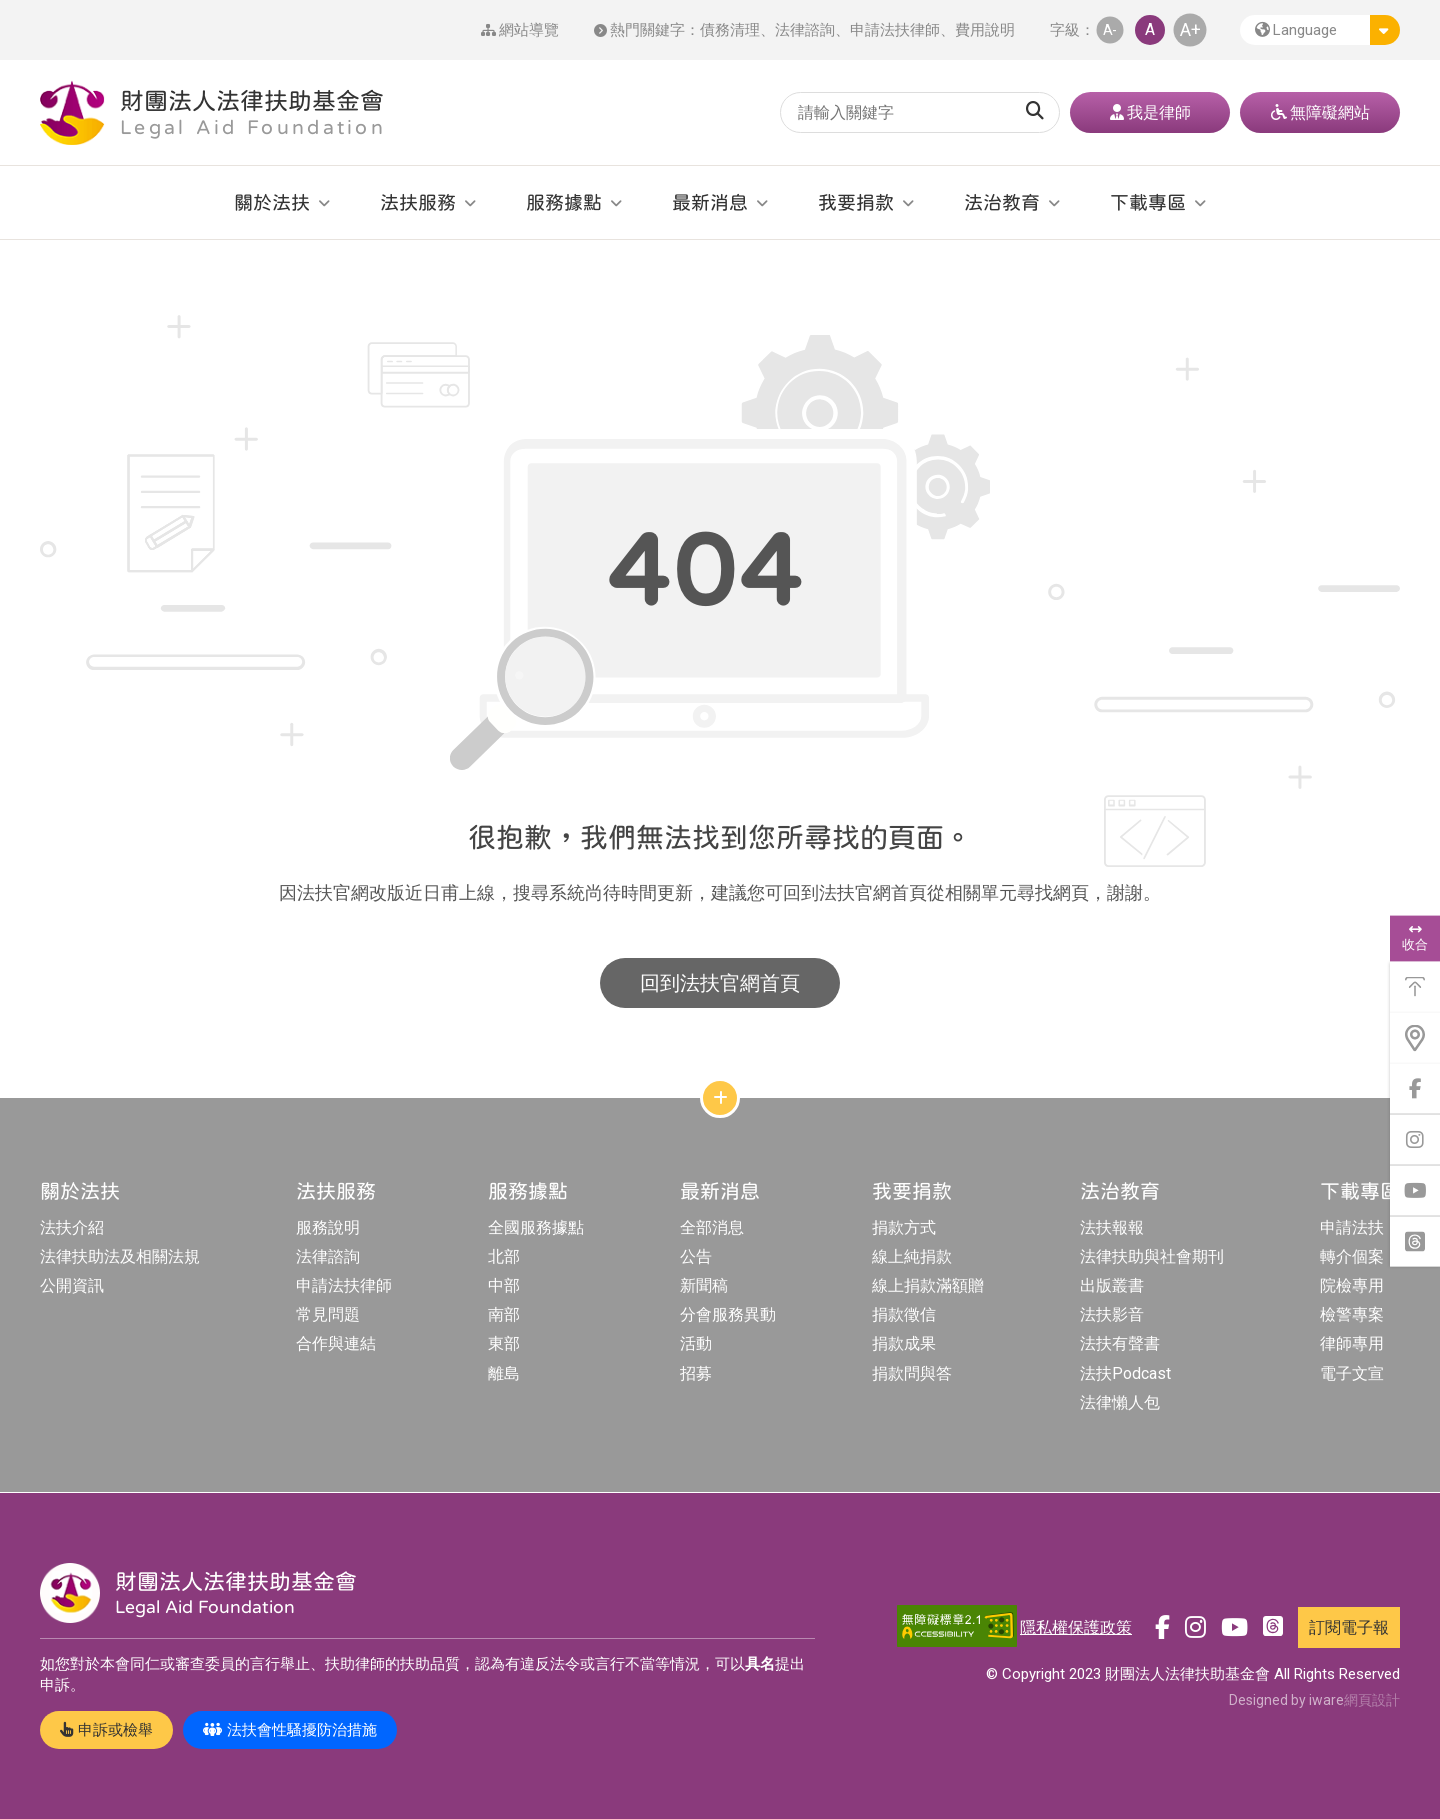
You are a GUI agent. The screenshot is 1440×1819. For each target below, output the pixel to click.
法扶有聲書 (1120, 1343)
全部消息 (712, 1227)
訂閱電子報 (1349, 1627)
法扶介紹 (72, 1227)
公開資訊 (72, 1285)
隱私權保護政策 (1076, 1627)
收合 (1415, 938)
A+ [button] (1190, 29)
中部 (504, 1285)
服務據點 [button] (564, 202)
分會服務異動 (728, 1314)
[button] (1320, 30)
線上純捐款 (912, 1256)
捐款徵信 (904, 1314)
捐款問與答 (912, 1373)
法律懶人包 (1120, 1402)
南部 (504, 1314)
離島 (504, 1373)
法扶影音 (1112, 1314)
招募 (696, 1373)
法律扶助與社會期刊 (1152, 1256)
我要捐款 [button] (856, 202)
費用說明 (985, 30)
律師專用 (1352, 1343)
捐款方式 (904, 1227)
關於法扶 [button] (272, 202)
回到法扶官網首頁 (720, 983)
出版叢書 (1112, 1285)
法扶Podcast (1125, 1373)
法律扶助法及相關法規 (120, 1256)
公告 (696, 1256)
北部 (504, 1256)
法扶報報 (1112, 1227)
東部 (504, 1343)
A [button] (1150, 29)
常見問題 (328, 1314)
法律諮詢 (805, 30)
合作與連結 (336, 1343)
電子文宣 (1352, 1373)
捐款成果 (904, 1343)
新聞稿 (704, 1285)
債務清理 (730, 30)
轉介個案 (1352, 1256)
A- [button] (1110, 29)
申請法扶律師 (895, 30)
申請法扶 (1352, 1227)
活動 (696, 1343)
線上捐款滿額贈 (928, 1285)
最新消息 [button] (710, 202)
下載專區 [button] (1148, 202)
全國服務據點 (536, 1227)
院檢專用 (1352, 1285)
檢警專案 (1352, 1314)
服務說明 (328, 1227)
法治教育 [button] (1002, 202)
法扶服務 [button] (418, 202)
